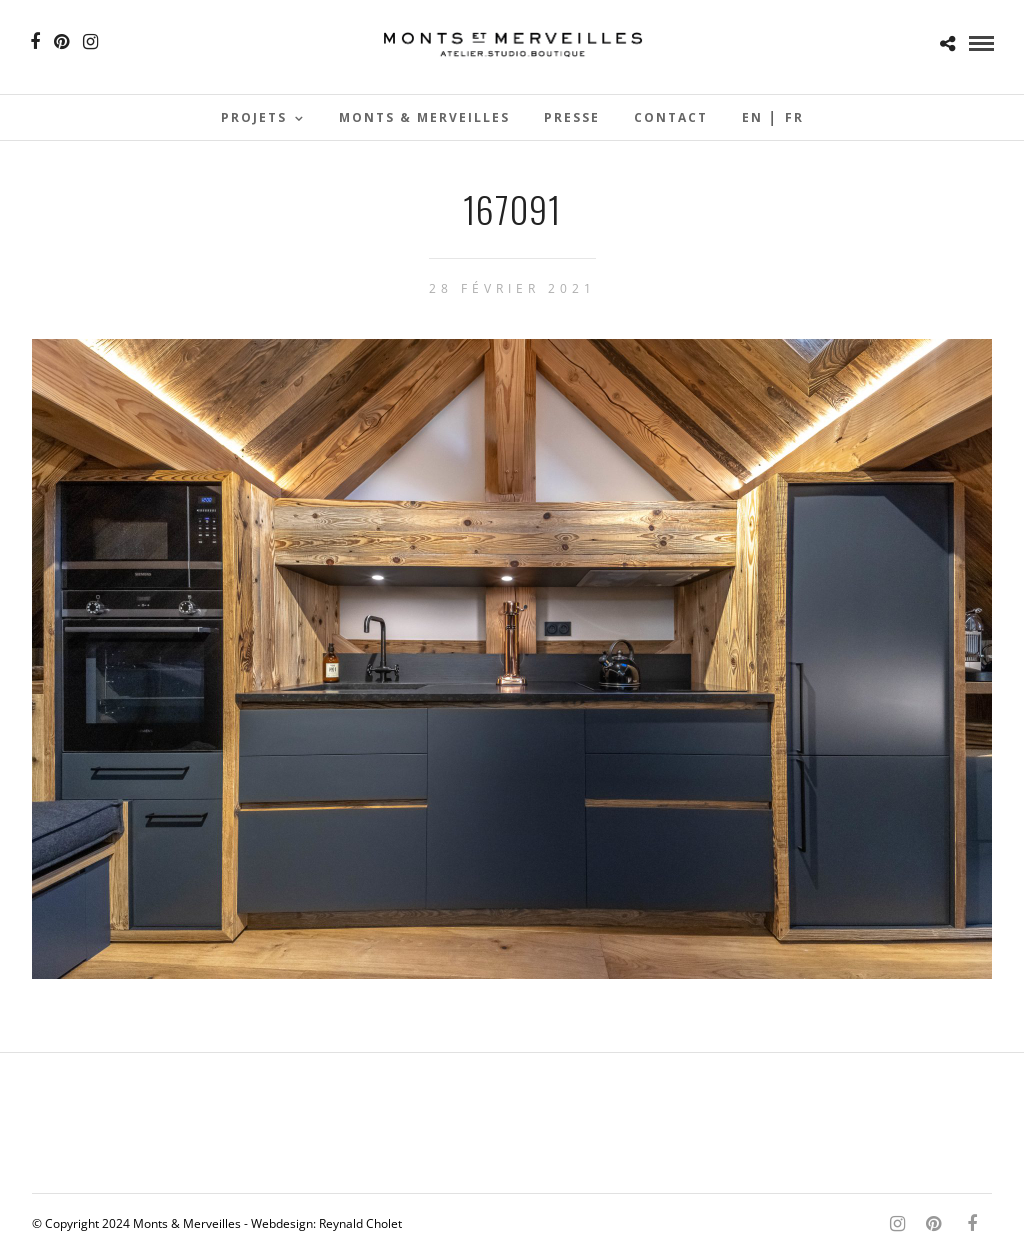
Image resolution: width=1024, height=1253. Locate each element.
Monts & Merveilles (424, 117)
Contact (671, 117)
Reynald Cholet (360, 1223)
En (752, 117)
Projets (254, 117)
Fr (794, 117)
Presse (572, 117)
